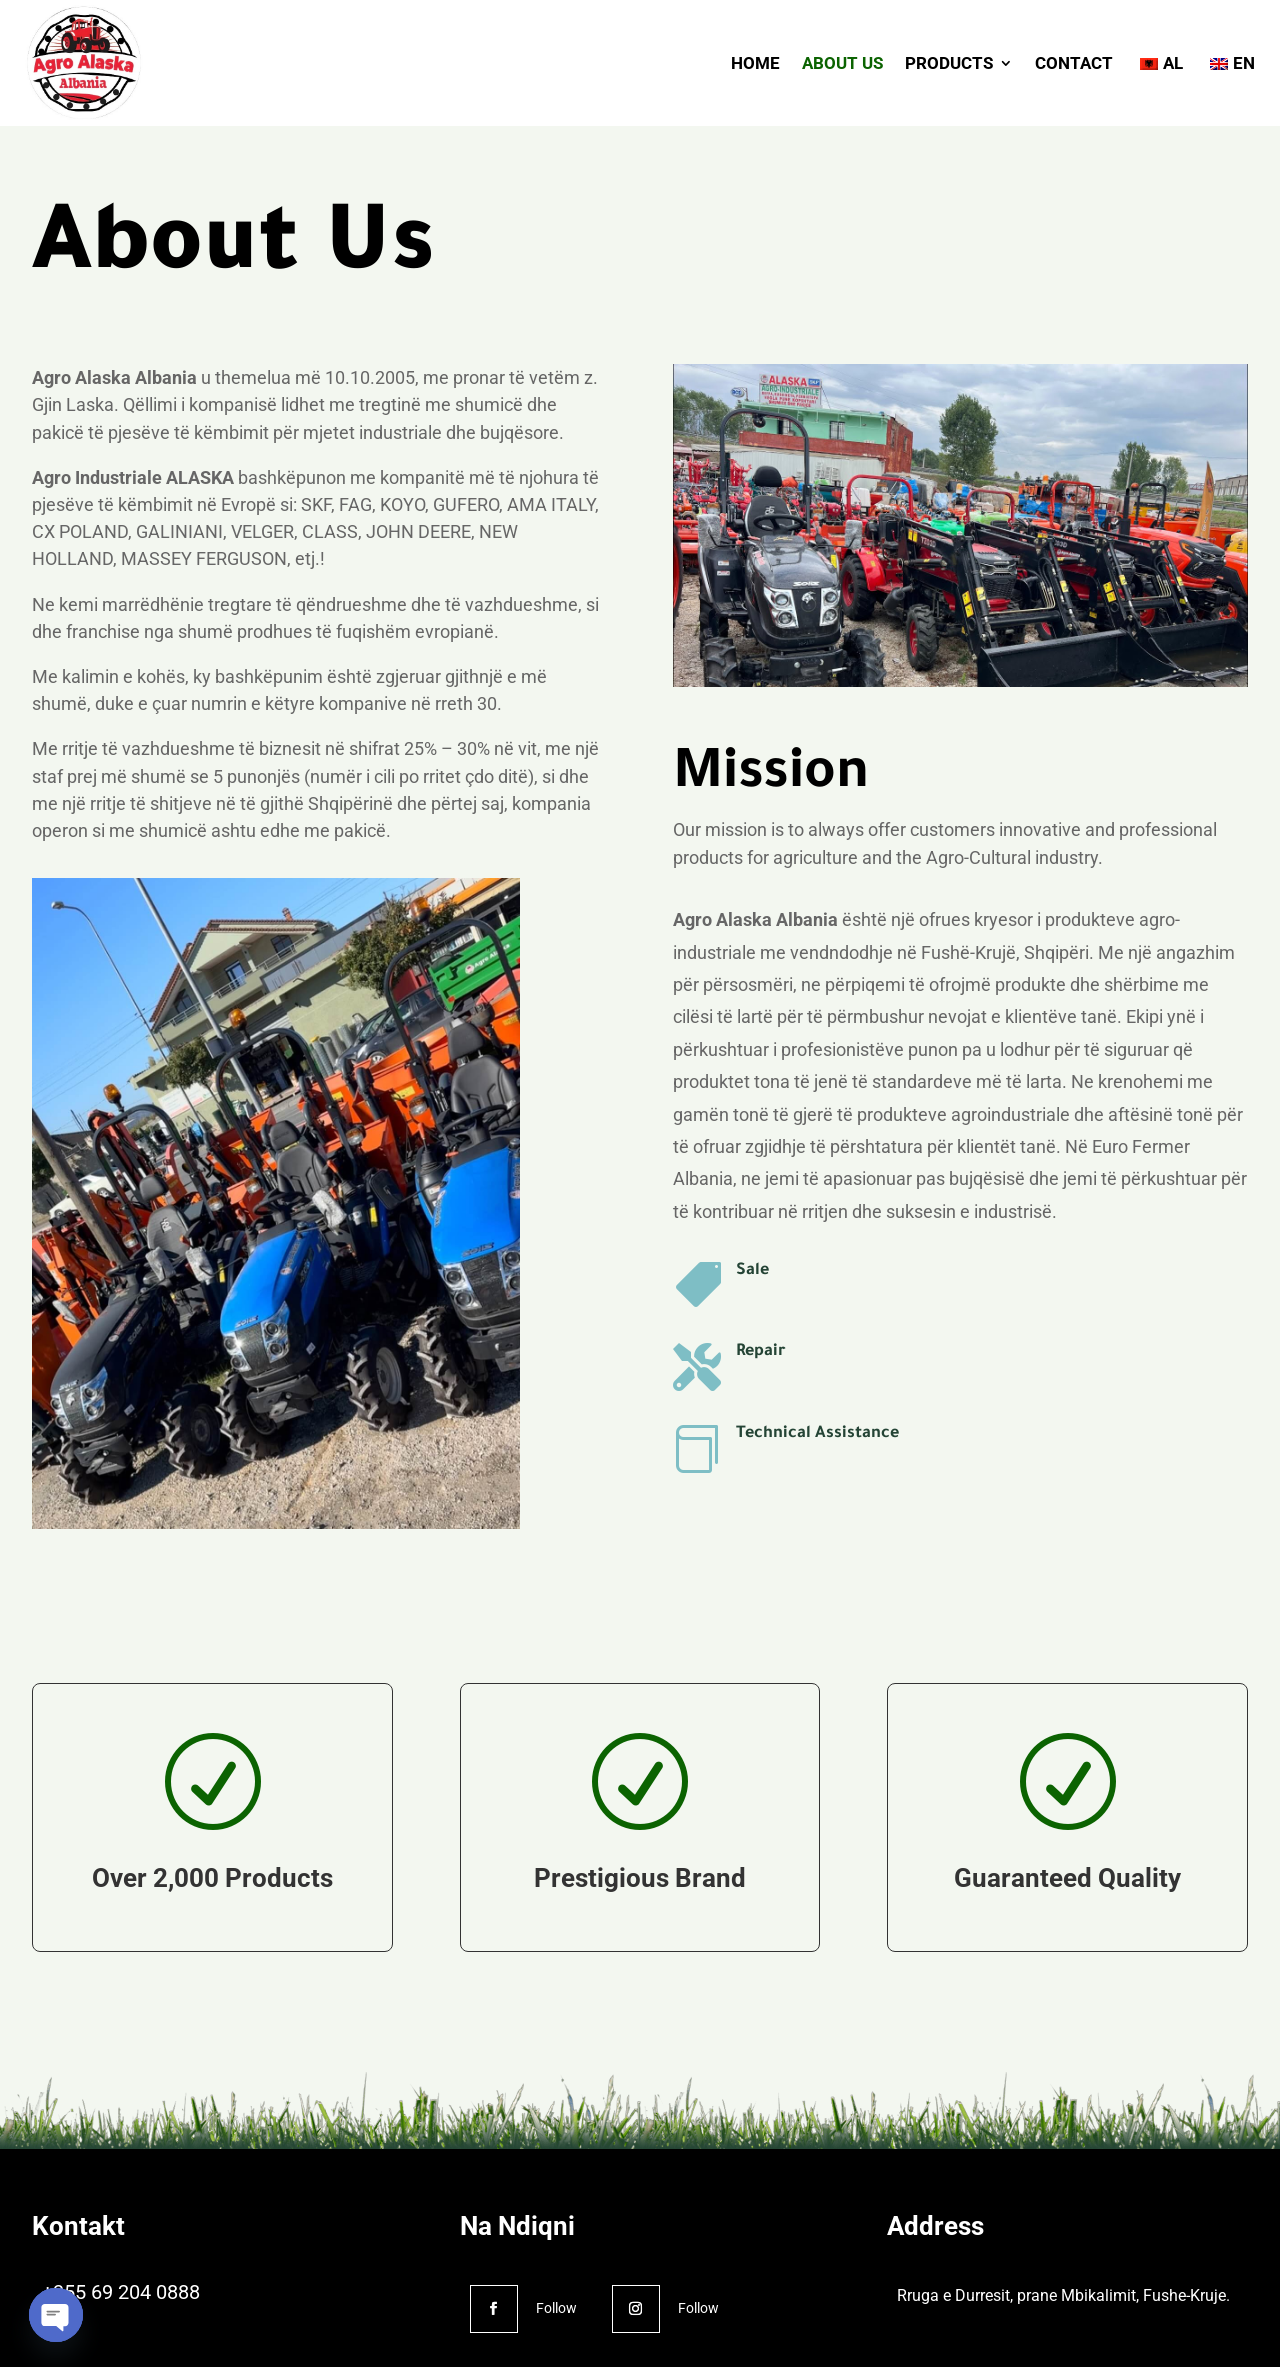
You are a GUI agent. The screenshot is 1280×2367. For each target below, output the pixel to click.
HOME (755, 63)
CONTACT (1074, 63)
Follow (556, 2308)
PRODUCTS (949, 63)
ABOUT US (842, 63)
